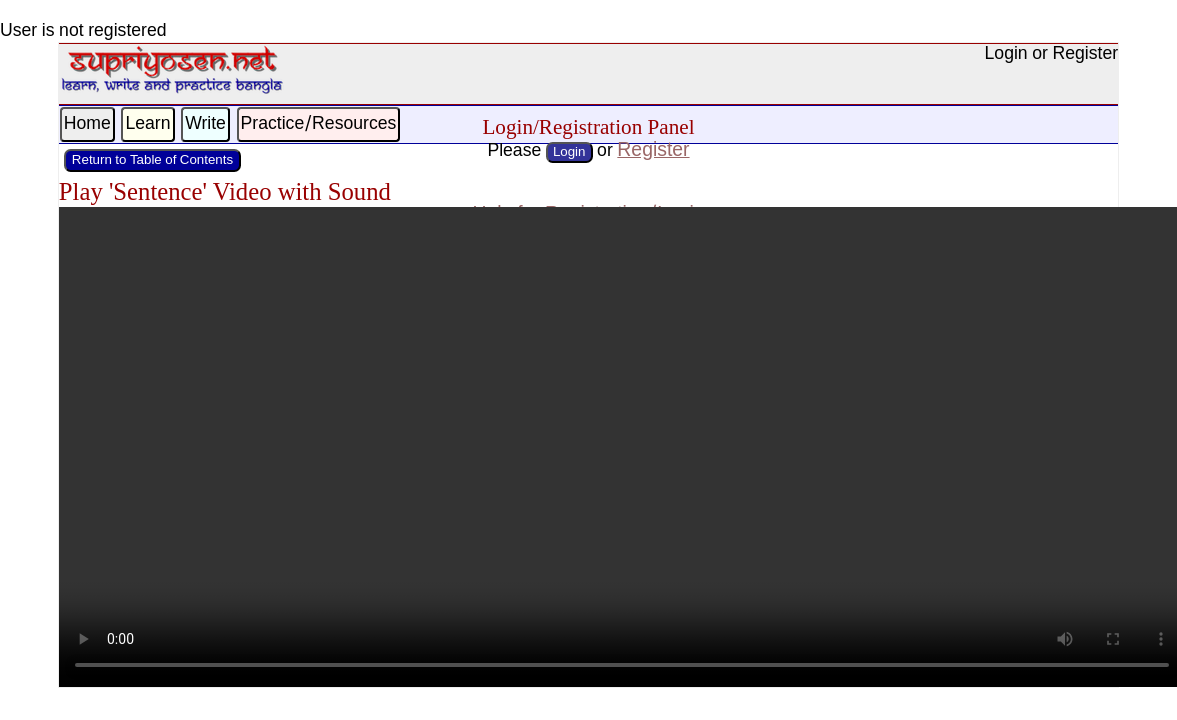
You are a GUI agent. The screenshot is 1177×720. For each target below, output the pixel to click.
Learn (147, 124)
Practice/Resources (319, 124)
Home (87, 124)
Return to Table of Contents (152, 160)
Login (569, 152)
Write (205, 124)
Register (653, 151)
